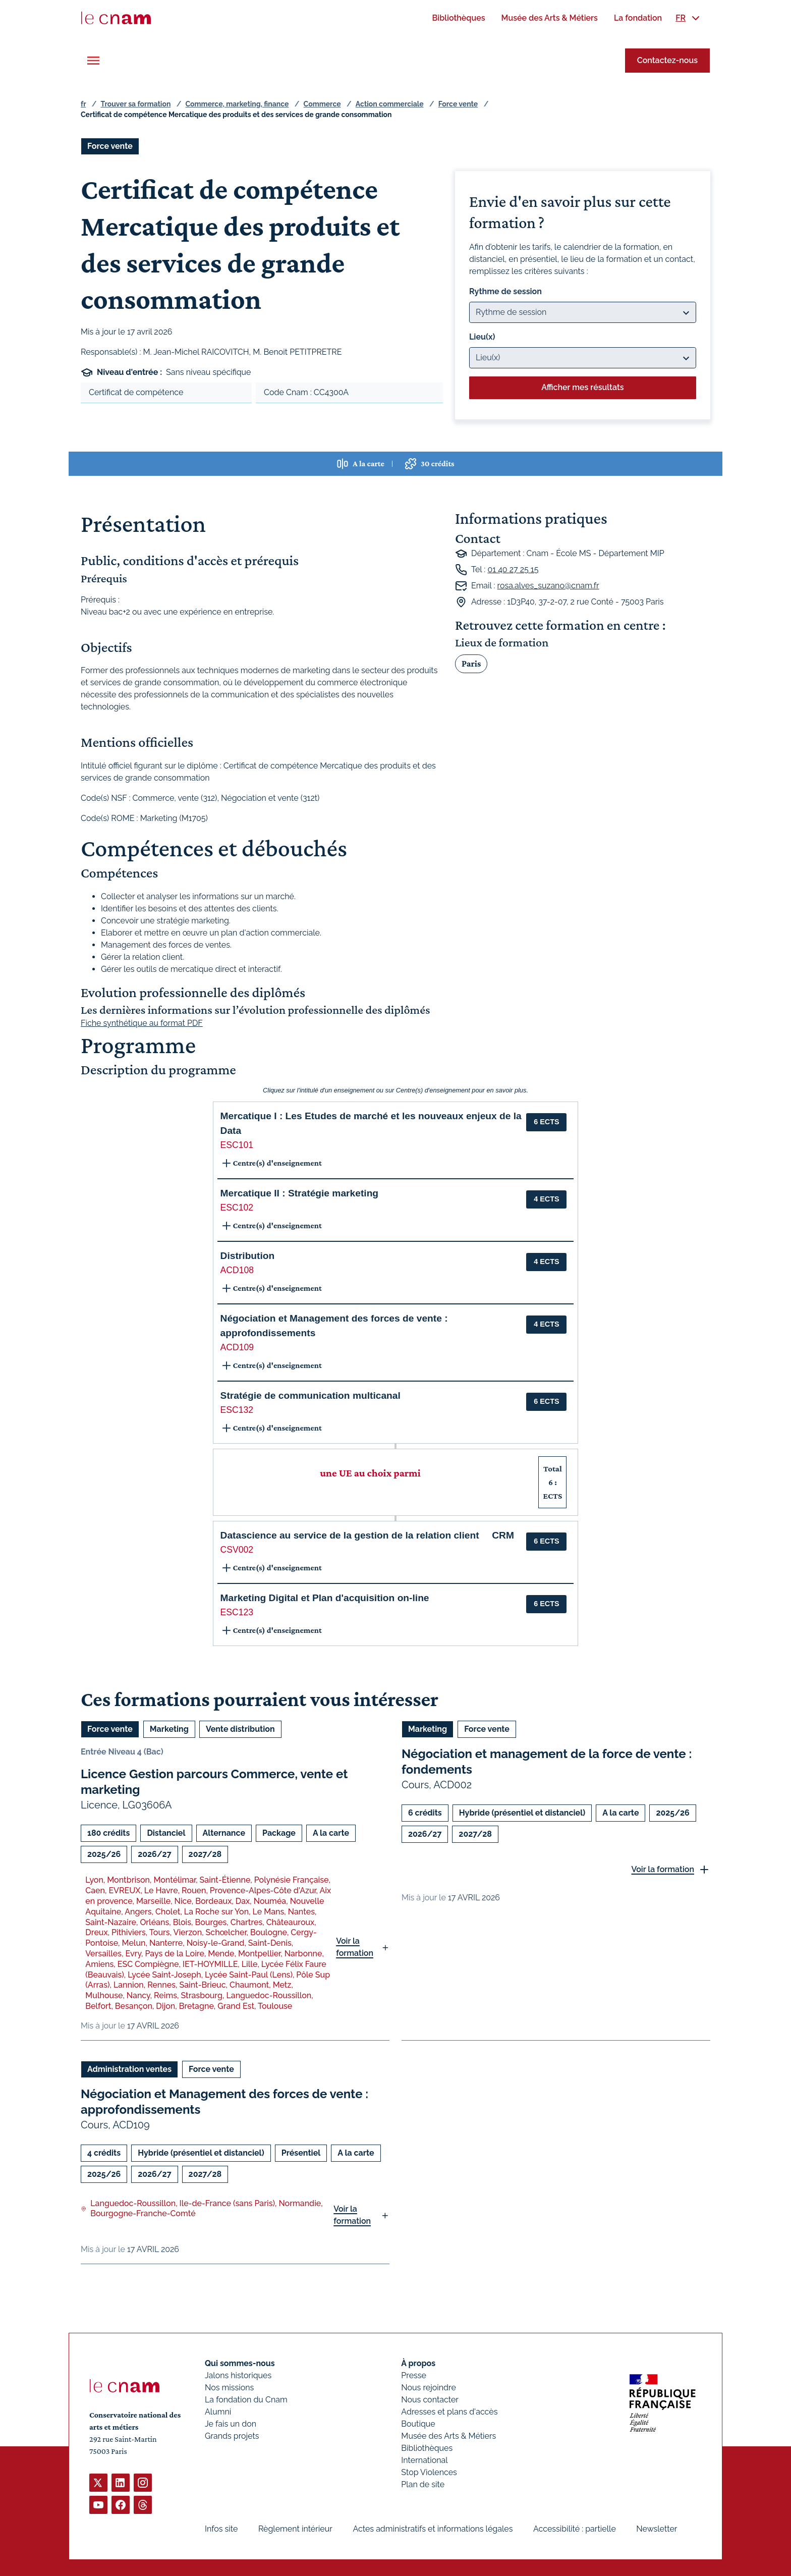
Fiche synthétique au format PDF (142, 1023)
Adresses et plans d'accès (449, 2412)
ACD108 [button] (237, 1270)
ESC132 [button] (237, 1410)
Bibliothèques (427, 2448)
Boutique (418, 2424)
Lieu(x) (482, 337)
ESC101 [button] (237, 1145)
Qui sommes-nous (240, 2363)
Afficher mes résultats (582, 387)
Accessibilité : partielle (574, 2529)
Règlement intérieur (295, 2529)
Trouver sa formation (135, 104)
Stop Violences (429, 2472)
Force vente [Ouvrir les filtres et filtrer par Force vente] (110, 146)
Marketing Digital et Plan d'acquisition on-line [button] (324, 1598)
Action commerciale (390, 104)
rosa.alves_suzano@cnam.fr (548, 585)
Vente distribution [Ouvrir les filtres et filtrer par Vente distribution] (240, 1729)
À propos (418, 2363)
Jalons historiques (238, 2375)
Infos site (221, 2529)
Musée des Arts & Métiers (448, 2436)
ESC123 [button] (237, 1612)
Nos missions (229, 2387)
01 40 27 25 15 (512, 569)
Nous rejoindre (428, 2387)
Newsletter (656, 2529)
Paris (471, 663)
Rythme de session (505, 291)
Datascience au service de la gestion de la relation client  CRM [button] (367, 1535)
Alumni (218, 2412)
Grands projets (232, 2436)
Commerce (322, 104)
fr (83, 104)
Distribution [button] (247, 1255)
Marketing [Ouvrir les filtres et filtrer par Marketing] (169, 1729)
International (424, 2460)
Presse (413, 2375)
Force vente (458, 104)
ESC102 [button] (237, 1207)
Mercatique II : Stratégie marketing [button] (299, 1193)
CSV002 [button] (237, 1550)
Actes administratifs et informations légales (433, 2529)
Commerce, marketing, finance (237, 104)
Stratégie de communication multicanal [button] (310, 1395)
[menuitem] (458, 18)
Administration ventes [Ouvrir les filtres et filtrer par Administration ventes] (129, 2069)
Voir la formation (354, 1947)
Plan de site (422, 2484)
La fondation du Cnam (246, 2399)
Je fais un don (230, 2424)
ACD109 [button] (237, 1347)
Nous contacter (430, 2399)
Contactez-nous (667, 60)
